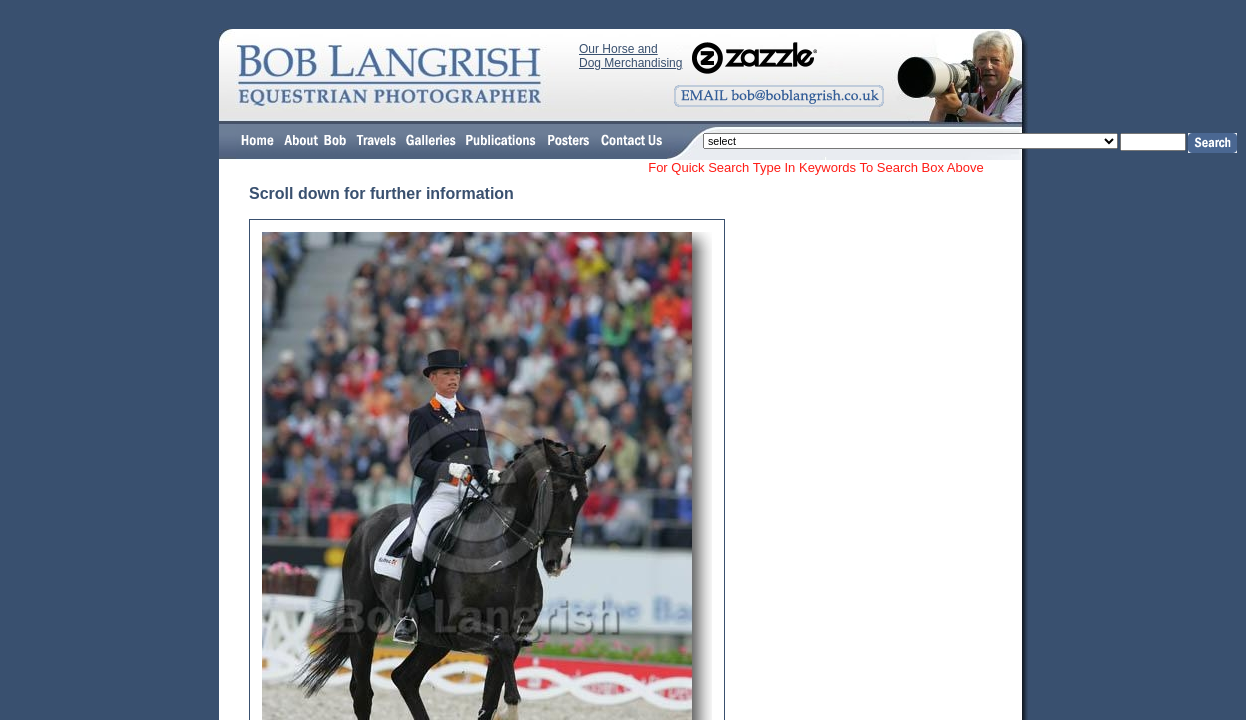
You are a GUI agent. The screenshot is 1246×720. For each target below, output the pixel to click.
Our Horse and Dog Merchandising (630, 56)
